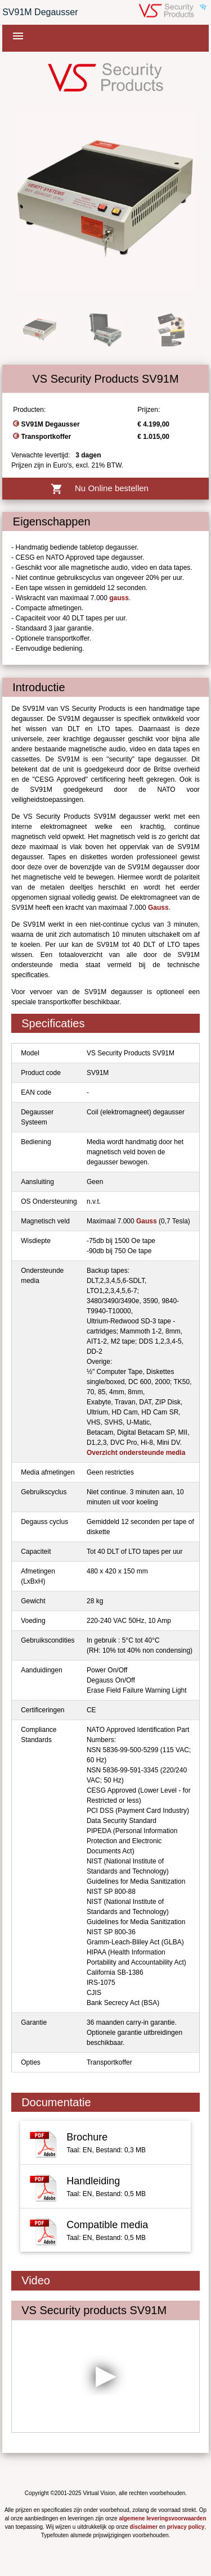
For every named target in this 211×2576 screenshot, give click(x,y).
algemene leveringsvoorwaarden (162, 2518)
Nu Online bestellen (105, 489)
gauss (119, 598)
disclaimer (144, 2527)
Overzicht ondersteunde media (136, 1453)
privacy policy (186, 2527)
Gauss (158, 907)
